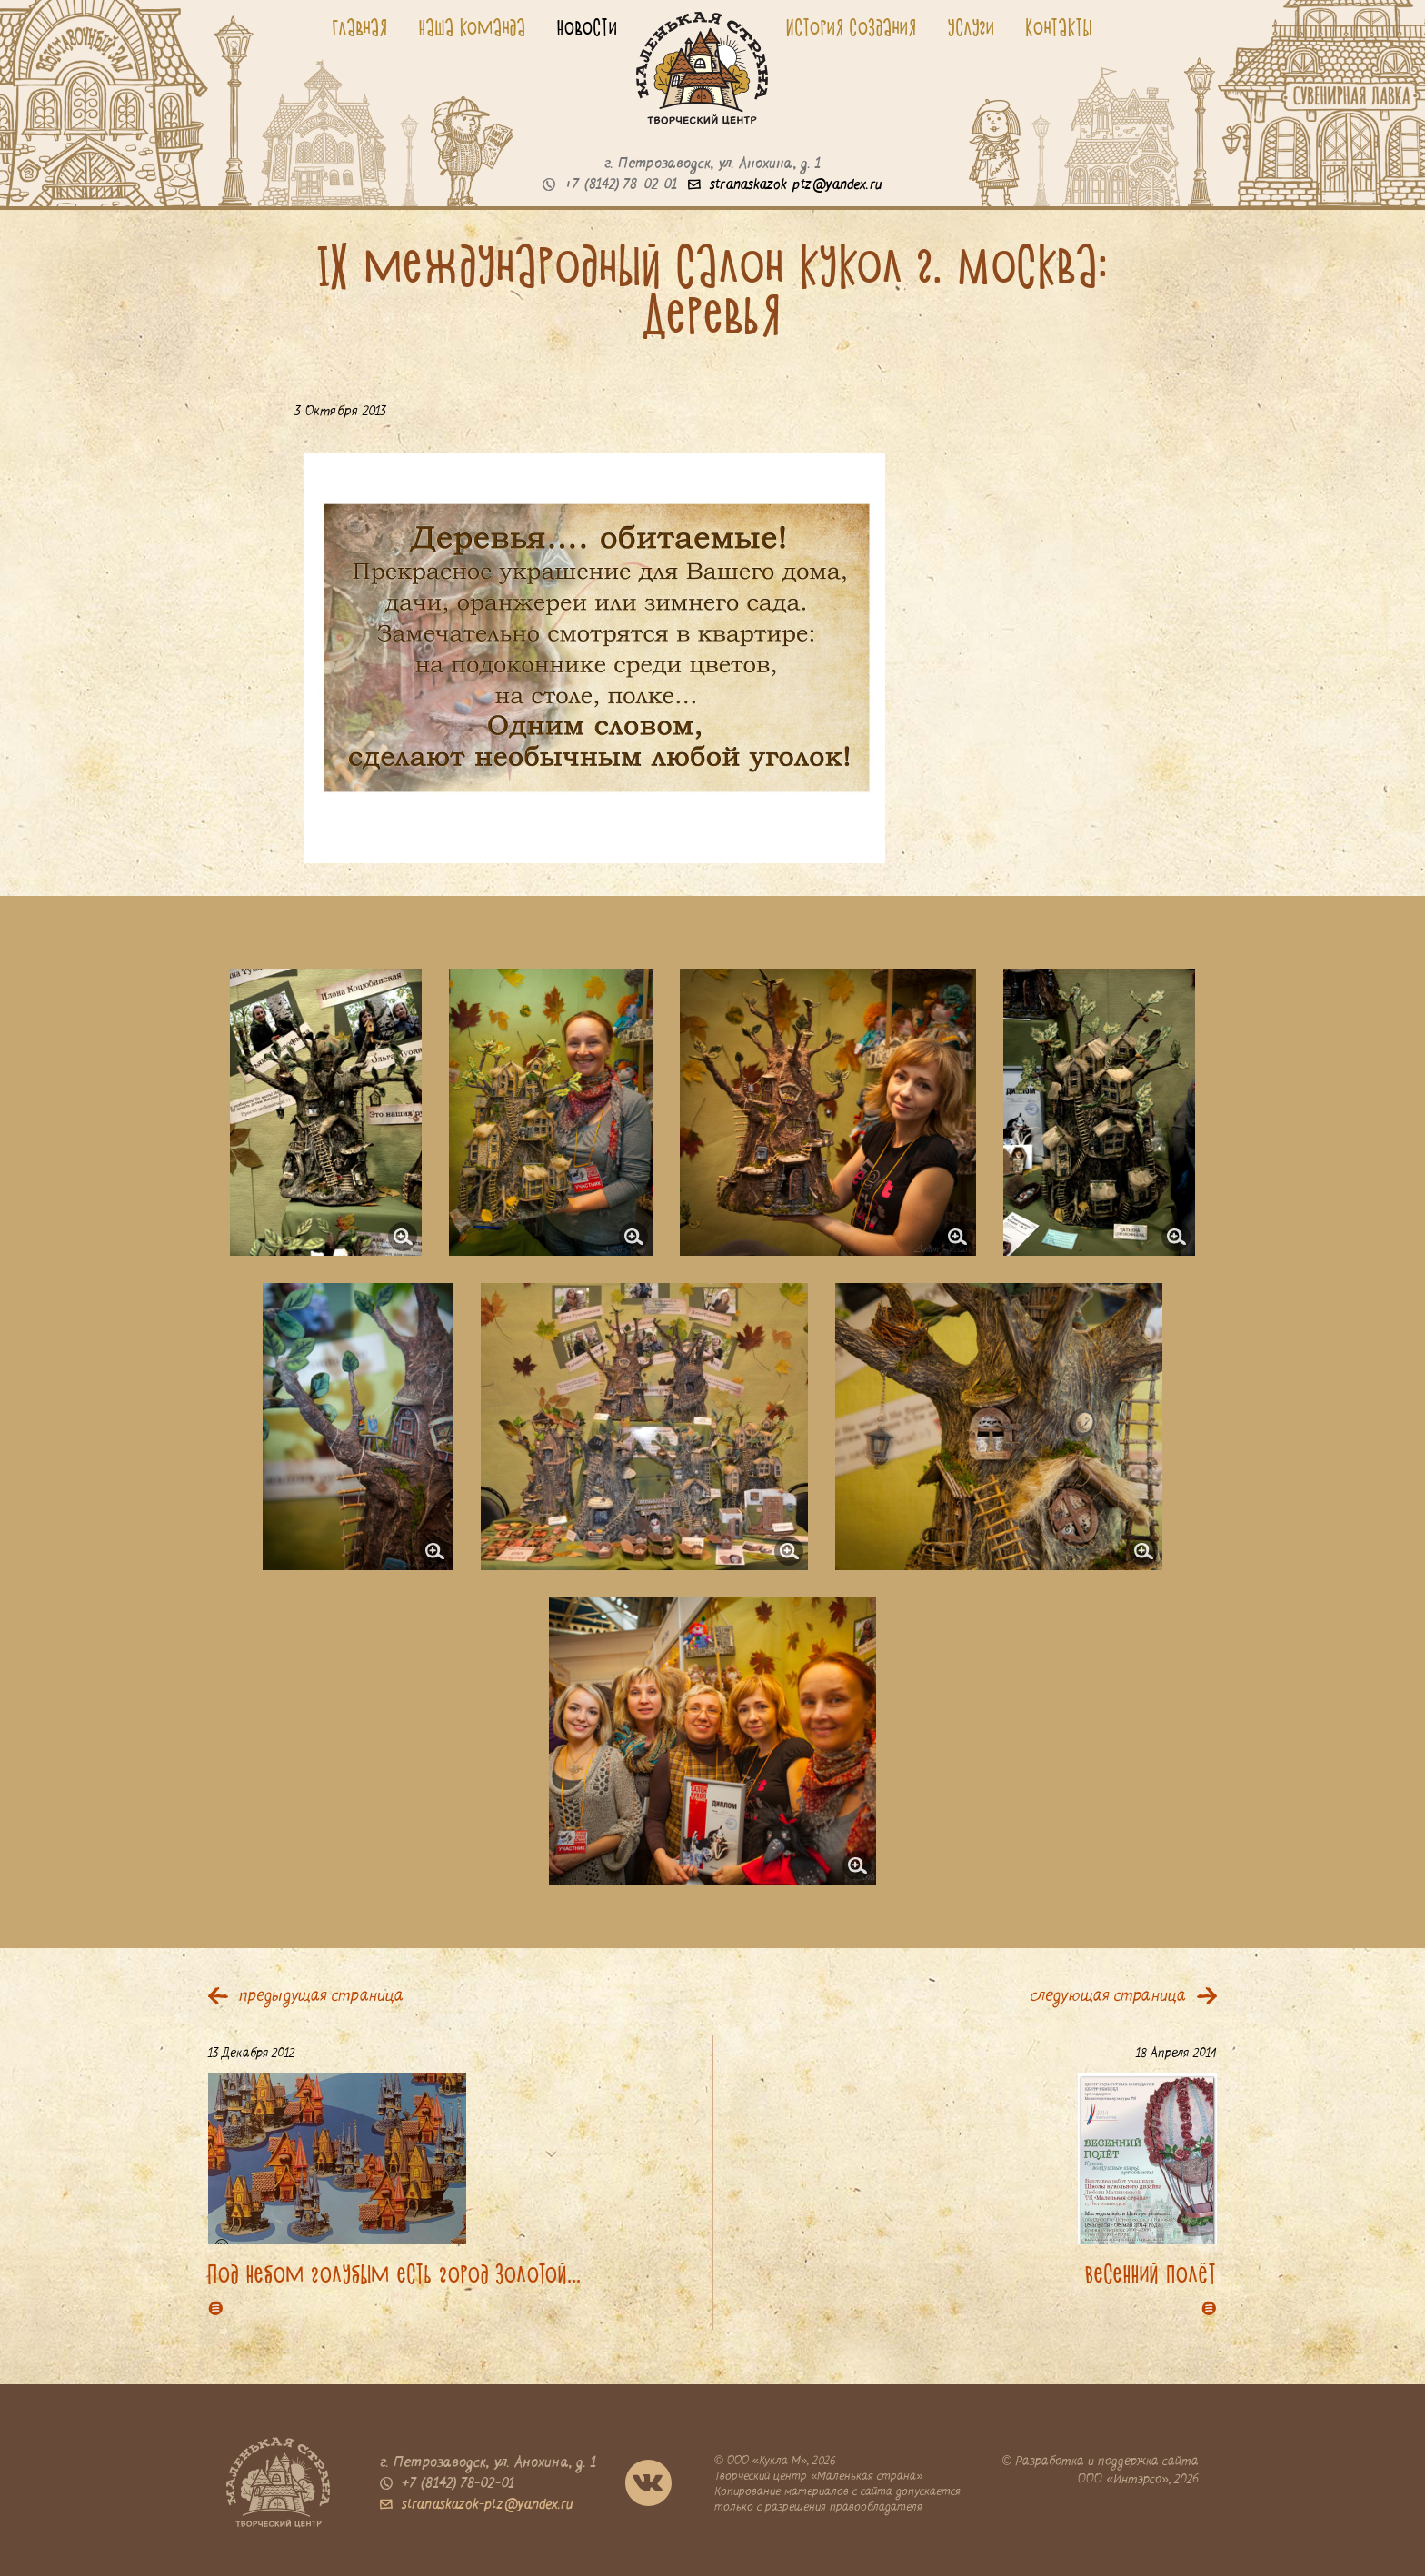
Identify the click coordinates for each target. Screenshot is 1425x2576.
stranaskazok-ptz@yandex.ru (785, 185)
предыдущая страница (321, 1997)
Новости (587, 27)
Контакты (1059, 27)
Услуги (971, 27)
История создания (851, 27)
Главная (360, 27)
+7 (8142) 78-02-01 (610, 185)
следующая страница (1108, 1997)
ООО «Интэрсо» (1123, 2480)
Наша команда (472, 27)
